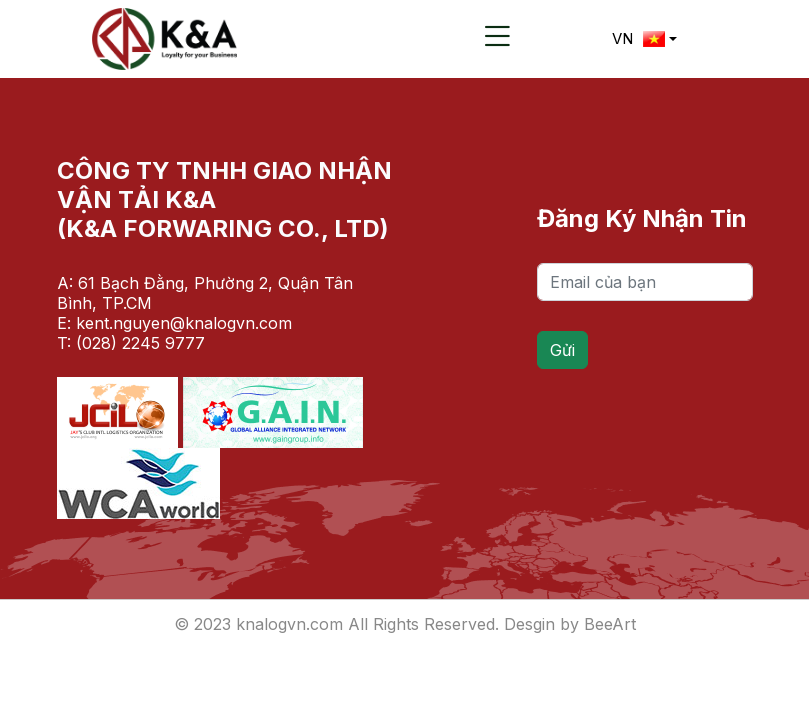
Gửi (562, 350)
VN (638, 38)
